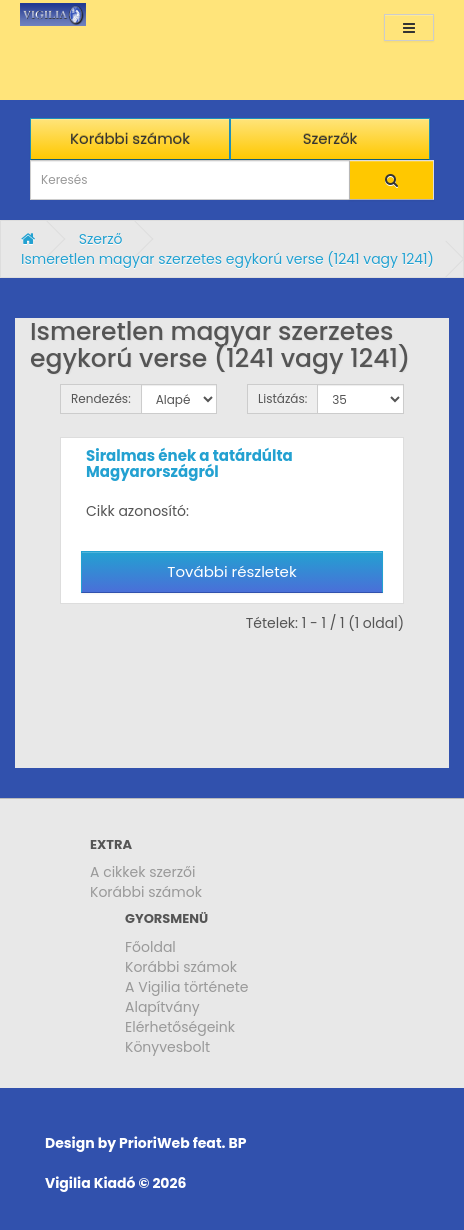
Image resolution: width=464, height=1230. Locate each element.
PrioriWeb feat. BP (182, 1143)
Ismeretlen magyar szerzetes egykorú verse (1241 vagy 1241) (227, 259)
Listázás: (282, 398)
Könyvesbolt (167, 1047)
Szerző (101, 239)
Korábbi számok (146, 892)
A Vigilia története (187, 987)
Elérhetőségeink (180, 1027)
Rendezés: (101, 398)
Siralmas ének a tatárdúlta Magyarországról (189, 464)
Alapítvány (162, 1007)
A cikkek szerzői (143, 872)
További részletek (231, 571)
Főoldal (150, 947)
